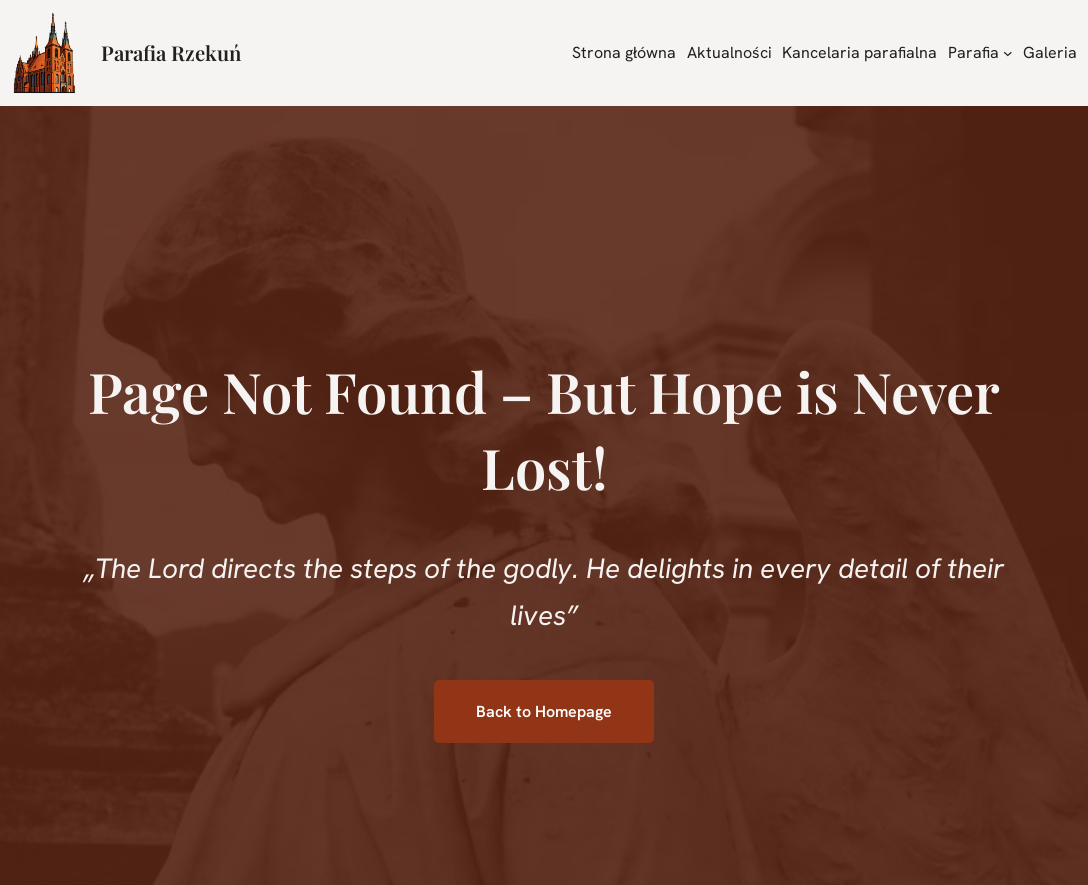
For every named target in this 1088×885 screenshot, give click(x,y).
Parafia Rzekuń (171, 52)
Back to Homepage (544, 711)
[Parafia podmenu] (1008, 53)
